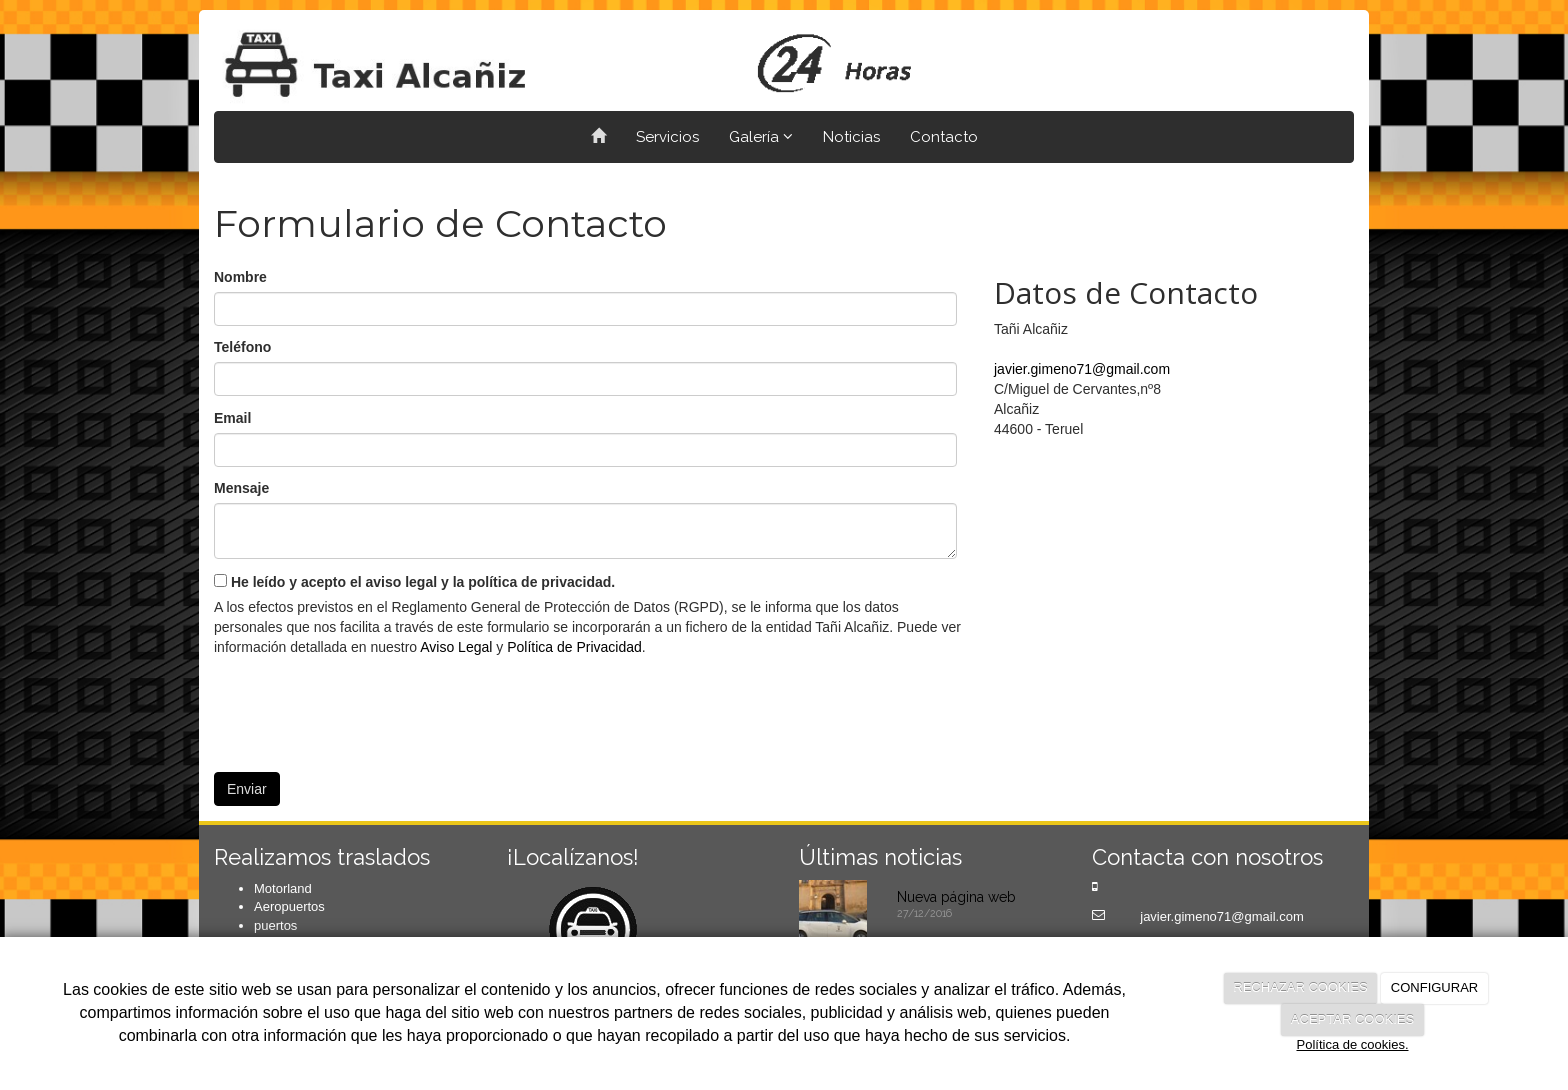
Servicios (667, 137)
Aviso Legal (456, 647)
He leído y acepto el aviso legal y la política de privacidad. (414, 582)
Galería (761, 137)
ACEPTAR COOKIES (1352, 1019)
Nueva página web (956, 897)
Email (232, 418)
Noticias (851, 137)
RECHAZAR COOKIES (1300, 987)
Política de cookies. (1352, 1044)
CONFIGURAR (1434, 987)
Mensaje (241, 488)
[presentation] (366, 707)
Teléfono (242, 347)
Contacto (944, 137)
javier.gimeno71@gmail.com (1082, 369)
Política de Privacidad (574, 647)
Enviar (247, 789)
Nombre (240, 277)
